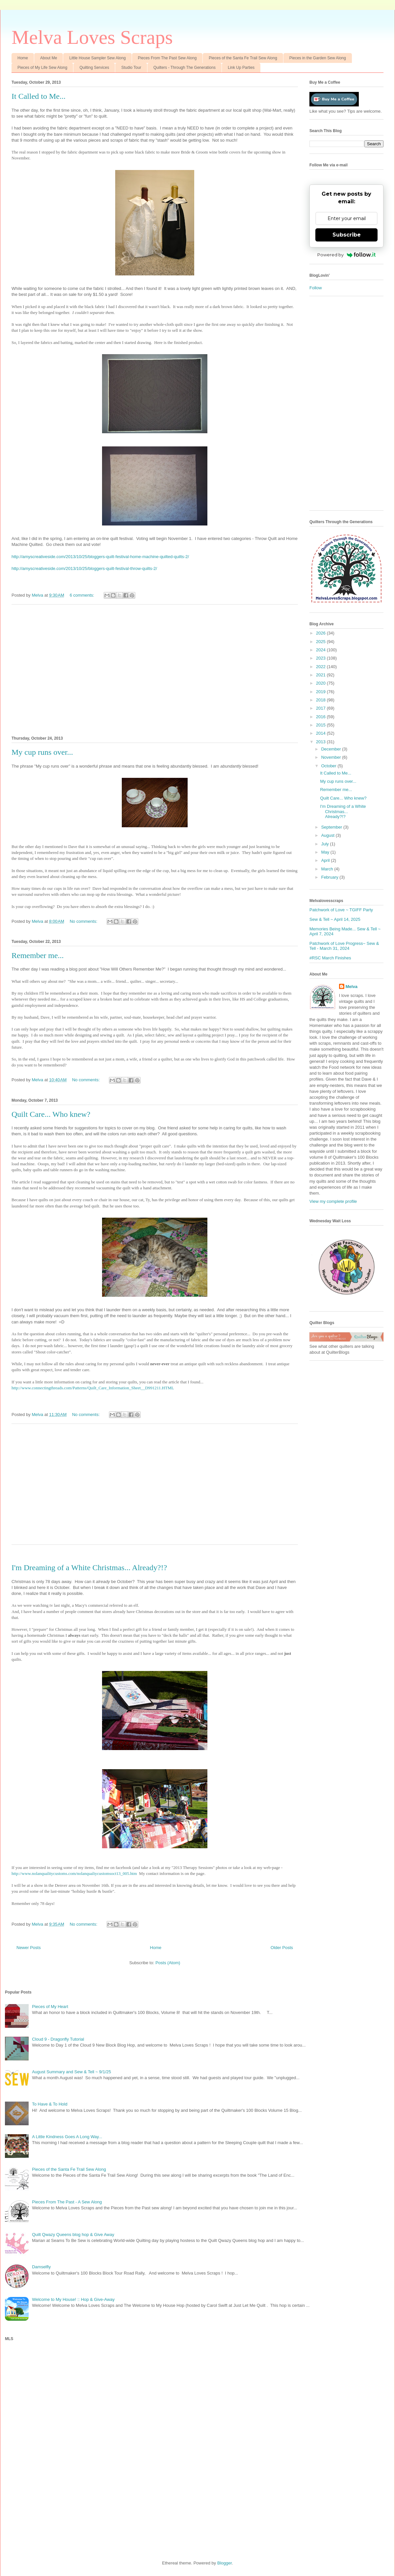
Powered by (346, 254)
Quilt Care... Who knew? (51, 1114)
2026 (321, 633)
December (331, 749)
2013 (321, 741)
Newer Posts (28, 1947)
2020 (321, 683)
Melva (351, 986)
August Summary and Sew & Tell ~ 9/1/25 (71, 2071)
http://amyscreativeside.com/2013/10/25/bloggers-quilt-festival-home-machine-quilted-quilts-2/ (100, 556)
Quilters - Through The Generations (184, 67)
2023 (321, 658)
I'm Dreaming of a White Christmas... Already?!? (89, 1567)
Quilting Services (94, 67)
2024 (321, 649)
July (325, 843)
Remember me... (38, 955)
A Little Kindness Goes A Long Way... (67, 2136)
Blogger (224, 2563)
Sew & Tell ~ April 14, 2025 (334, 919)
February (330, 877)
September (332, 827)
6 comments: (82, 595)
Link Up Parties (241, 67)
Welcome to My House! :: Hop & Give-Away (73, 2299)
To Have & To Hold (49, 2104)
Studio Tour (131, 67)
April (326, 860)
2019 (321, 691)
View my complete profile (333, 1201)
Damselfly (41, 2266)
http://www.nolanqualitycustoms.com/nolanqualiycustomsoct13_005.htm (74, 1873)
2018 (321, 699)
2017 (321, 708)
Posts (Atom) (167, 1962)
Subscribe (346, 235)
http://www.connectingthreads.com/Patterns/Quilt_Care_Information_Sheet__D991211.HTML (93, 1387)
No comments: (84, 921)
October (329, 765)
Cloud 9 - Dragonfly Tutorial (58, 2039)
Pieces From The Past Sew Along (167, 58)
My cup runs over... (42, 752)
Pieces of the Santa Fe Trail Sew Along (243, 58)
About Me (48, 58)
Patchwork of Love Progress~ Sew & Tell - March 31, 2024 (344, 946)
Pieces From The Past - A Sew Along (67, 2201)
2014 (321, 733)
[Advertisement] (155, 669)
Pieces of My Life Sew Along (42, 67)
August (328, 835)
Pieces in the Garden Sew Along (317, 58)
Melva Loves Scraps (92, 37)
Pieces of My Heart (50, 2006)
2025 (321, 641)
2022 (321, 666)
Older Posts (282, 1947)
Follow (315, 287)
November (331, 757)
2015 (321, 724)
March (327, 868)
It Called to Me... (39, 96)
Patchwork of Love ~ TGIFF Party (341, 909)
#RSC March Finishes (330, 957)
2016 (321, 716)
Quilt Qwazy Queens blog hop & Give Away (73, 2234)
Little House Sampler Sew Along (97, 58)
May (325, 852)
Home (22, 58)
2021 (321, 674)
